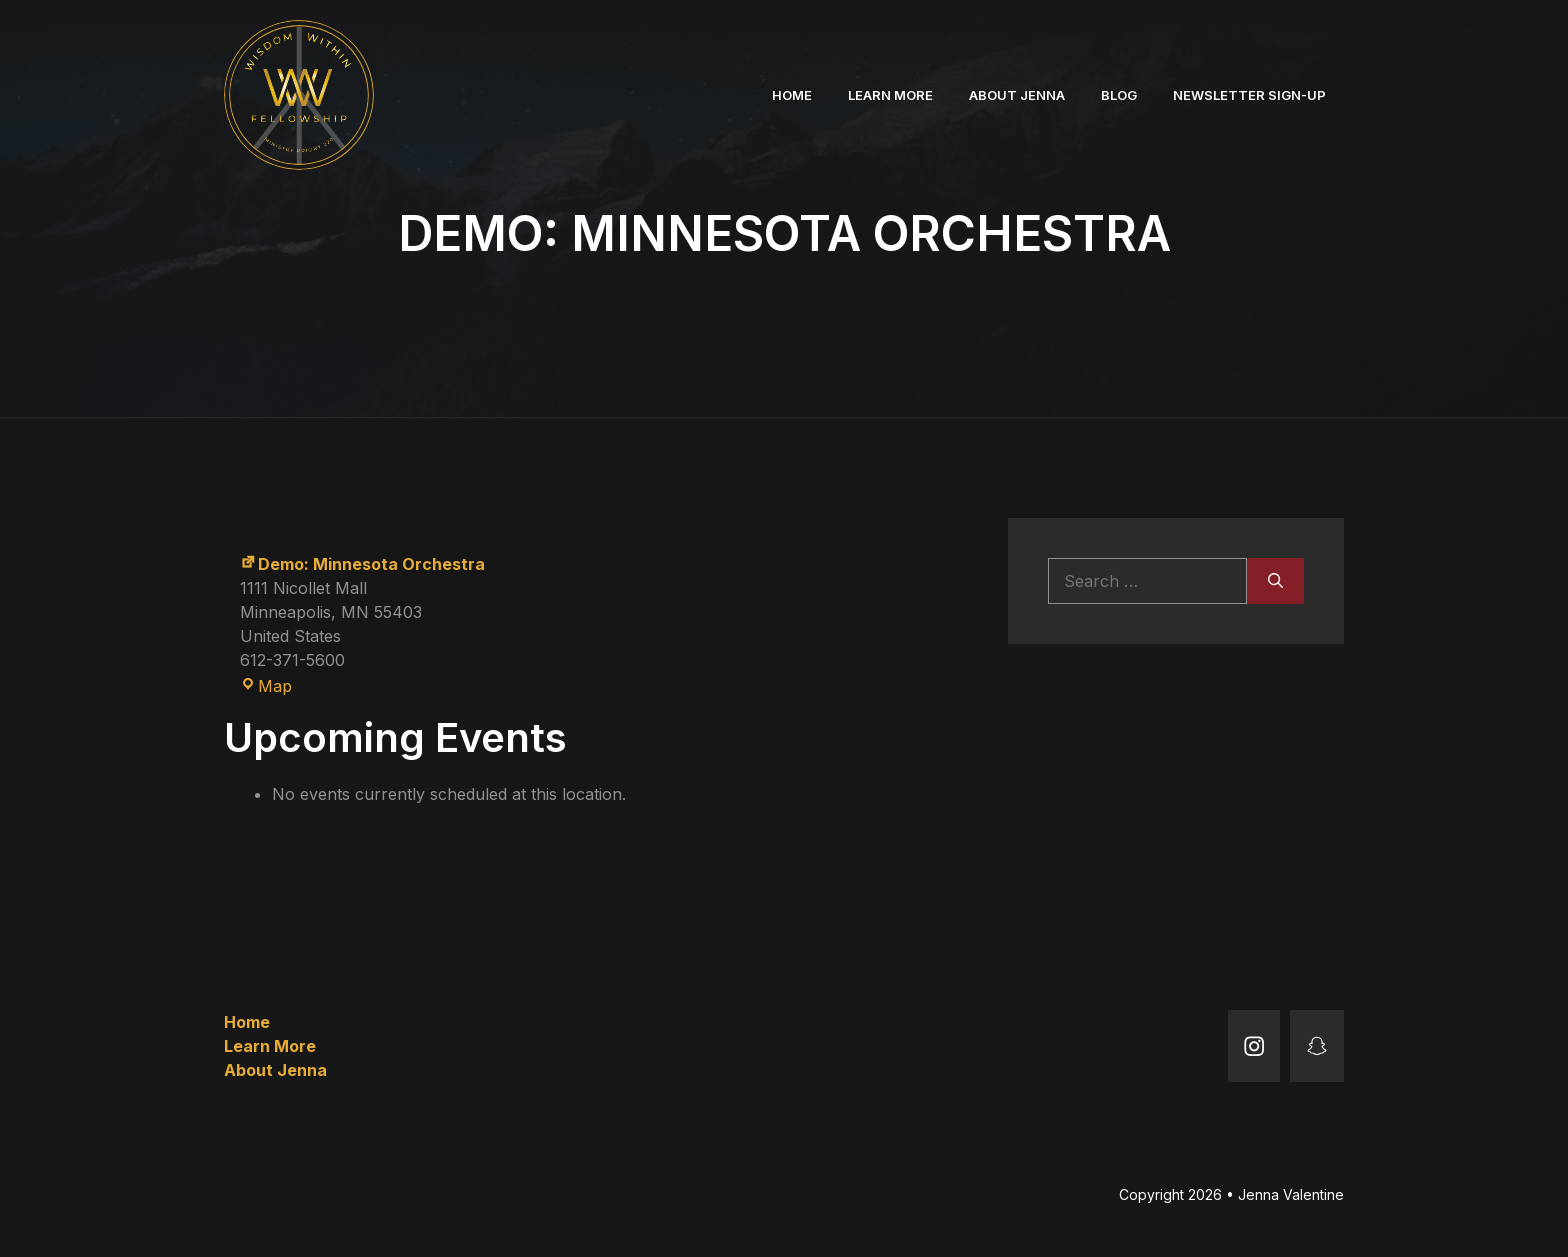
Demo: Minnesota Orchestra (362, 564)
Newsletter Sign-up (1249, 95)
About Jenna (1017, 95)
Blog (1119, 95)
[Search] (1275, 581)
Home (792, 95)
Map (266, 686)
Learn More (890, 95)
